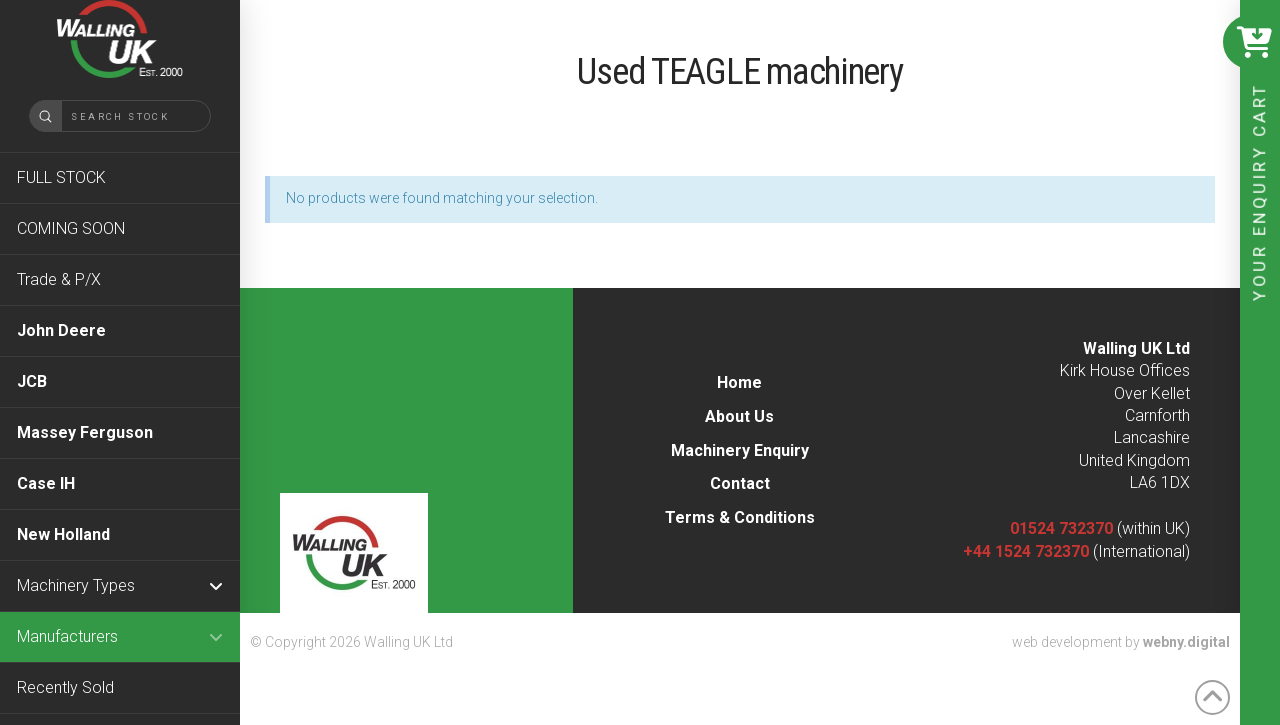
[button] (1250, 42)
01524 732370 (1061, 528)
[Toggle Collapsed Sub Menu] (120, 585)
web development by (1121, 642)
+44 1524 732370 (1026, 551)
